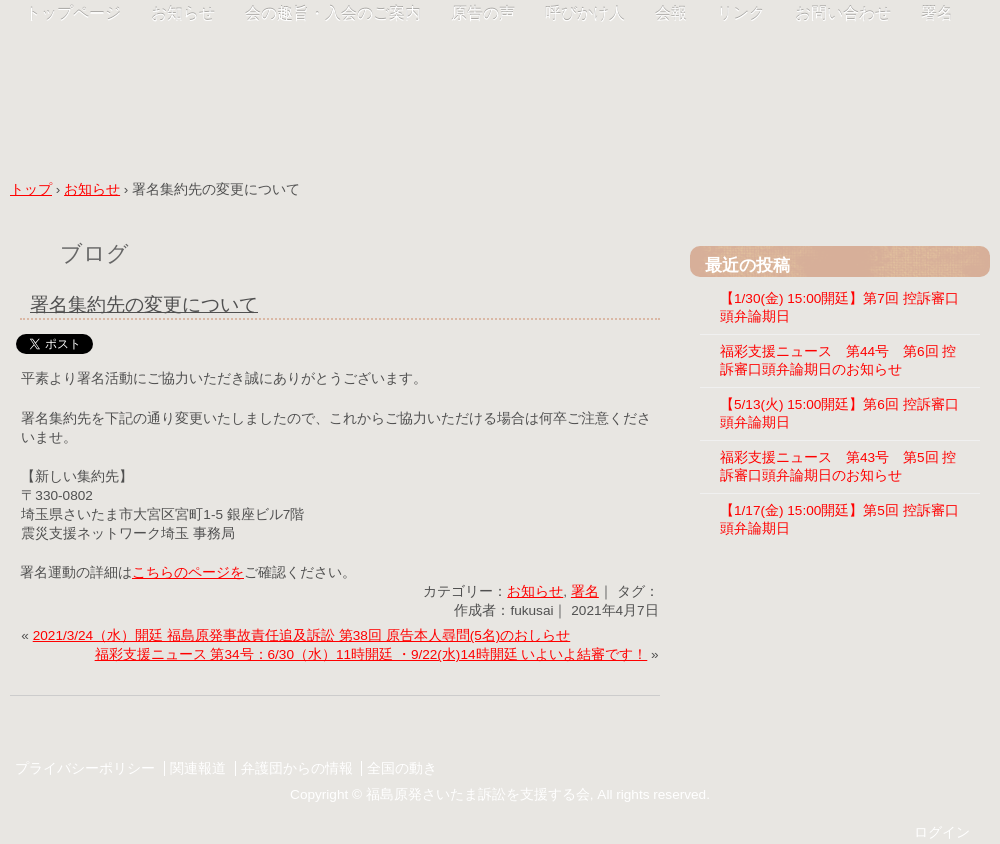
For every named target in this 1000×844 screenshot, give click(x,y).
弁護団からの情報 (297, 768)
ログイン (942, 832)
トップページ (73, 13)
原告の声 (483, 13)
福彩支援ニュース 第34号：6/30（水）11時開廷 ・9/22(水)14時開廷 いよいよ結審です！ (371, 654)
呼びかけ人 (585, 13)
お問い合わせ (843, 13)
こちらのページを (188, 572)
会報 (671, 13)
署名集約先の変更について (144, 304)
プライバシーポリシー (85, 768)
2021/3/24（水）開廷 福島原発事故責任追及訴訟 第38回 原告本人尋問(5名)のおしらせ (302, 635)
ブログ (94, 253)
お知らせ (183, 13)
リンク (741, 13)
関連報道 (198, 768)
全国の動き (402, 768)
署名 (937, 13)
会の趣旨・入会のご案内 (333, 13)
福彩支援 (240, 82)
